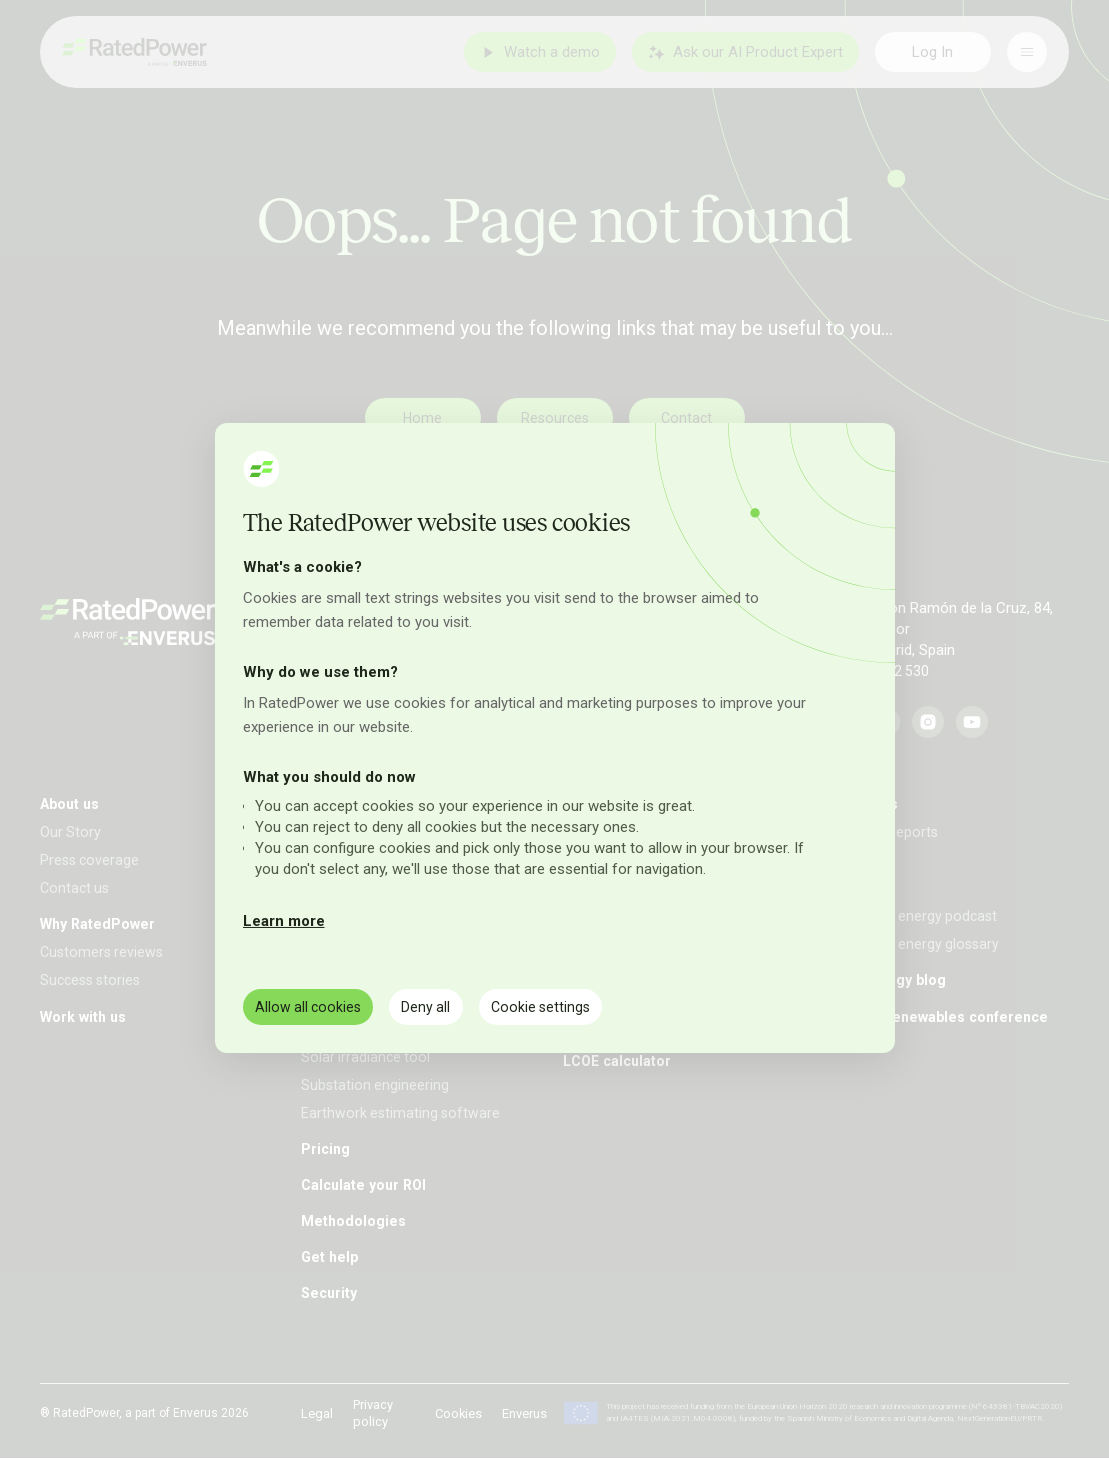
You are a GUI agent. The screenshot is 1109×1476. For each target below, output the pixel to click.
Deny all (442, 1007)
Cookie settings (566, 1007)
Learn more (284, 921)
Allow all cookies (314, 1007)
